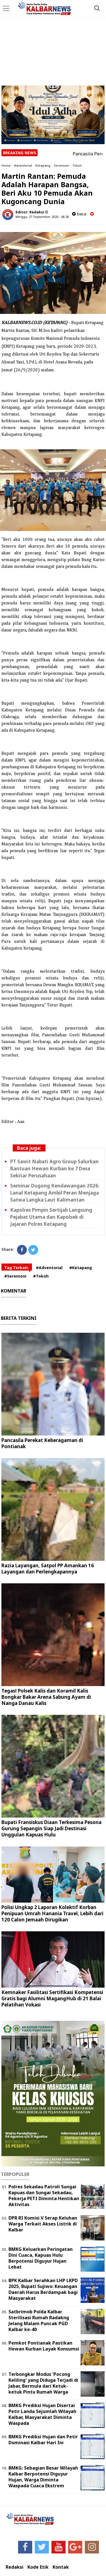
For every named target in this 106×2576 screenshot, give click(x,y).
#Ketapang (80, 1267)
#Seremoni (15, 1276)
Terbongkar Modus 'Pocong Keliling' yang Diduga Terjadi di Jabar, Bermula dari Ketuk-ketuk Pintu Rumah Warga (43, 2383)
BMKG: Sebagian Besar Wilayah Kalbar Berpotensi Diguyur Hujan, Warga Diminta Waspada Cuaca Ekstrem (43, 2476)
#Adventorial (49, 1267)
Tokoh (77, 165)
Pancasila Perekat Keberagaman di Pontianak (42, 1443)
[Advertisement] (53, 43)
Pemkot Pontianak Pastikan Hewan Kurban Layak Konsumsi (43, 2346)
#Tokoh (41, 1276)
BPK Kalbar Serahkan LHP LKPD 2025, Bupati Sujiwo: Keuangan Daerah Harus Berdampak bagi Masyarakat (43, 2289)
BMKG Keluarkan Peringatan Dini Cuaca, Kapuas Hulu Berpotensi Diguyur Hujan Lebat (40, 2258)
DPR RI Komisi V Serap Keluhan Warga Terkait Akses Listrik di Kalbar (42, 2224)
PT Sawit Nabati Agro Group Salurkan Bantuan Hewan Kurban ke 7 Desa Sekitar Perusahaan (54, 1168)
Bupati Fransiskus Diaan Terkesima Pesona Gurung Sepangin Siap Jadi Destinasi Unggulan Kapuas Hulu (51, 1828)
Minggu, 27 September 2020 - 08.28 (42, 217)
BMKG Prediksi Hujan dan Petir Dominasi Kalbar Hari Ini (43, 2440)
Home (6, 165)
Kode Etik (38, 2567)
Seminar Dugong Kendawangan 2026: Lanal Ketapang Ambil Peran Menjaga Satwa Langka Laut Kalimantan (54, 1192)
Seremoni (61, 165)
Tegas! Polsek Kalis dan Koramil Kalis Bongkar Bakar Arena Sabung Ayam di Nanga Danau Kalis (46, 1696)
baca (79, 213)
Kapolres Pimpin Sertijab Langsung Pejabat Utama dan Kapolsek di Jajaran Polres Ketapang (51, 1217)
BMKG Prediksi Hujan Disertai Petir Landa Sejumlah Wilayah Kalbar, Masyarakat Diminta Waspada (42, 2414)
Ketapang (42, 165)
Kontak (61, 2567)
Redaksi (14, 2567)
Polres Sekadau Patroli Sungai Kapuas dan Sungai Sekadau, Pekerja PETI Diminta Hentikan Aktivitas (43, 2195)
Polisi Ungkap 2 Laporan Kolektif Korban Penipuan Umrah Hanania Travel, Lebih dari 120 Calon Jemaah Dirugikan (52, 1913)
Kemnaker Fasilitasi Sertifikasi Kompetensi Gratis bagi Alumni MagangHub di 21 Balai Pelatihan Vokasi (52, 1998)
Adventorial (23, 165)
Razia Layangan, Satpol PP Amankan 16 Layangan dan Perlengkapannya (47, 1568)
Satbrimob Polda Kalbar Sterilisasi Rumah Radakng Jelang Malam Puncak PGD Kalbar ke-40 (38, 2320)
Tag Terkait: (16, 1267)
